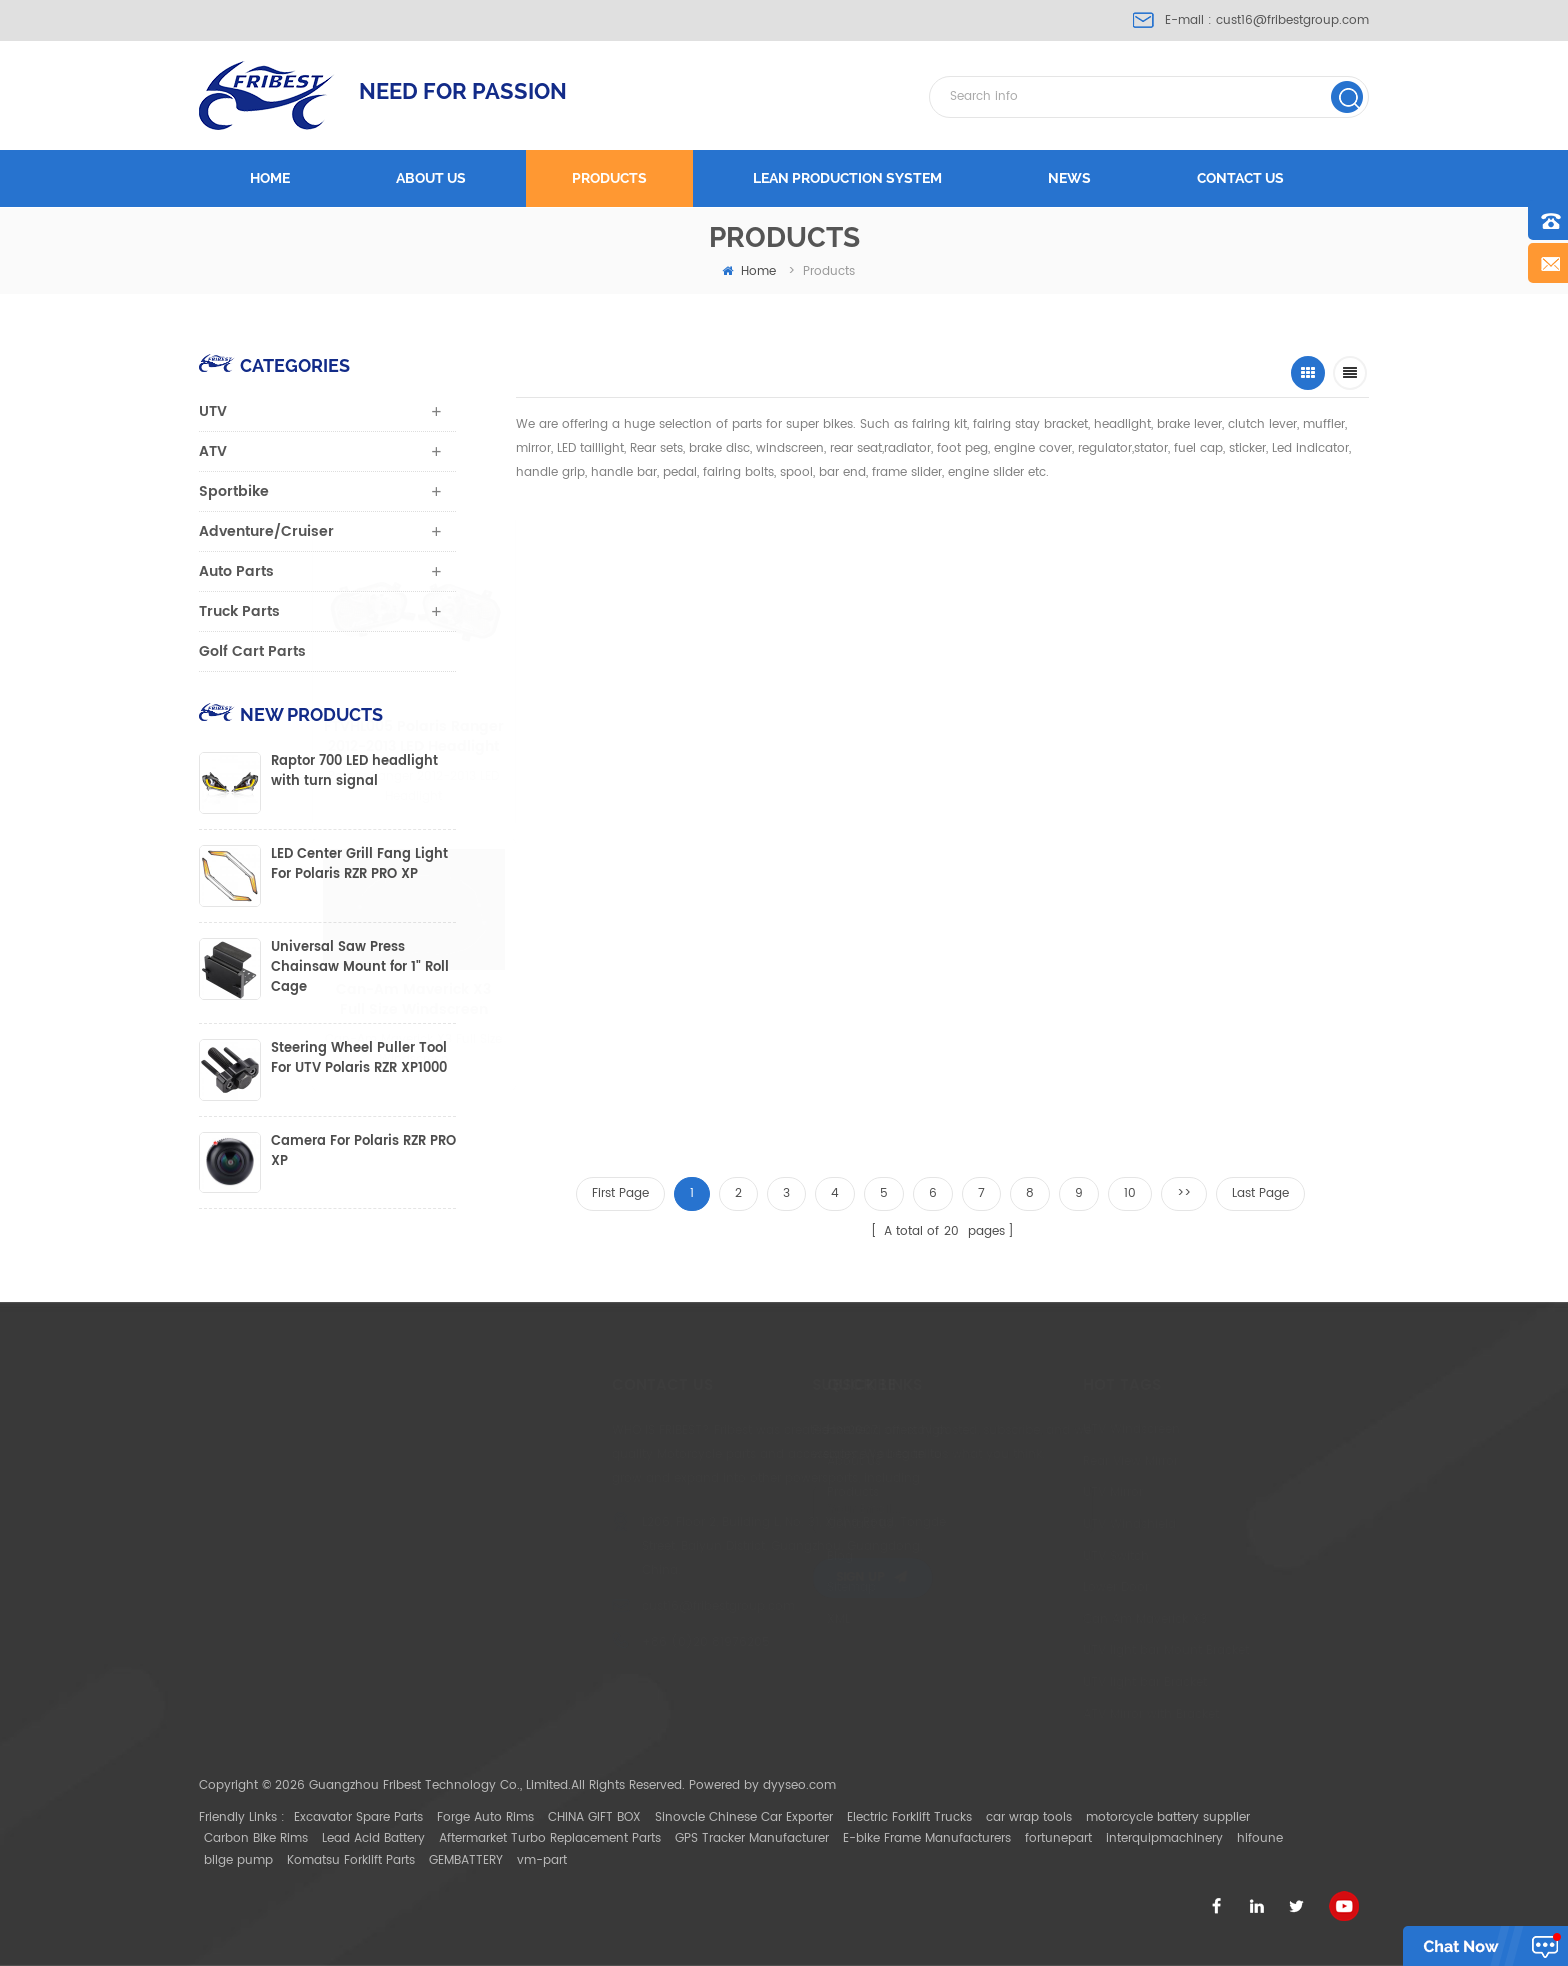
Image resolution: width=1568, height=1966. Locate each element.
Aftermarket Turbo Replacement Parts (550, 1838)
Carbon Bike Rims (256, 1838)
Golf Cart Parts (252, 651)
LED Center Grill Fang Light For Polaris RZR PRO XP (359, 865)
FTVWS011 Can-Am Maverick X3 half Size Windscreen (823, 676)
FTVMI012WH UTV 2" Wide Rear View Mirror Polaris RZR (1024, 737)
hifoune (1260, 1838)
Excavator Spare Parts (358, 1817)
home (749, 271)
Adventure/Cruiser (266, 531)
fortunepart (1058, 1838)
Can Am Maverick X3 (1045, 1619)
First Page (620, 1193)
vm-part (542, 1860)
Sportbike (234, 491)
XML (756, 1619)
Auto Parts (236, 571)
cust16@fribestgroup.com (1292, 20)
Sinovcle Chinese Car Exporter (744, 1817)
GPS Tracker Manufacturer (752, 1838)
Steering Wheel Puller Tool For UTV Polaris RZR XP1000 (359, 1059)
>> (1184, 1193)
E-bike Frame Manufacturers (927, 1838)
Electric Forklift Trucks (909, 1817)
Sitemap (769, 1587)
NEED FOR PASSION (463, 91)
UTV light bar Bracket (1045, 1682)
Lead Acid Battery (373, 1838)
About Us (772, 1461)
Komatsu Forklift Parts (351, 1860)
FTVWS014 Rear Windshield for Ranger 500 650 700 (663, 1061)
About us (431, 178)
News (1069, 178)
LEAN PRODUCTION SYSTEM (847, 178)
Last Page (1260, 1193)
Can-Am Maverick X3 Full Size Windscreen (496, 1000)
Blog (758, 1556)
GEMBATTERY (466, 1860)
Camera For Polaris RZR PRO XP (363, 1152)
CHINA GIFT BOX (594, 1817)
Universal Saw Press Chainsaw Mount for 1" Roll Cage (360, 968)
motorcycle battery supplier (1168, 1817)
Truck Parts (239, 611)
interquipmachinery (1164, 1838)
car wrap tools (1029, 1817)
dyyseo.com (799, 1785)
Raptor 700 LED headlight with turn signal (354, 772)
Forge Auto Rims (485, 1817)
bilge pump (238, 1860)
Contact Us (778, 1524)
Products (609, 178)
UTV (213, 411)
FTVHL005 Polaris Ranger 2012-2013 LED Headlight (618, 737)
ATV (213, 451)
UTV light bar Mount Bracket (1066, 1650)
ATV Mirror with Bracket (1051, 1714)
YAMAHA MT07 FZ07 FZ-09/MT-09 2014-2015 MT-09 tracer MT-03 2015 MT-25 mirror (1220, 737)
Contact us (1240, 178)
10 (1130, 1193)
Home (270, 178)
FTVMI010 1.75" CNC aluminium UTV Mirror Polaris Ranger (843, 1061)
